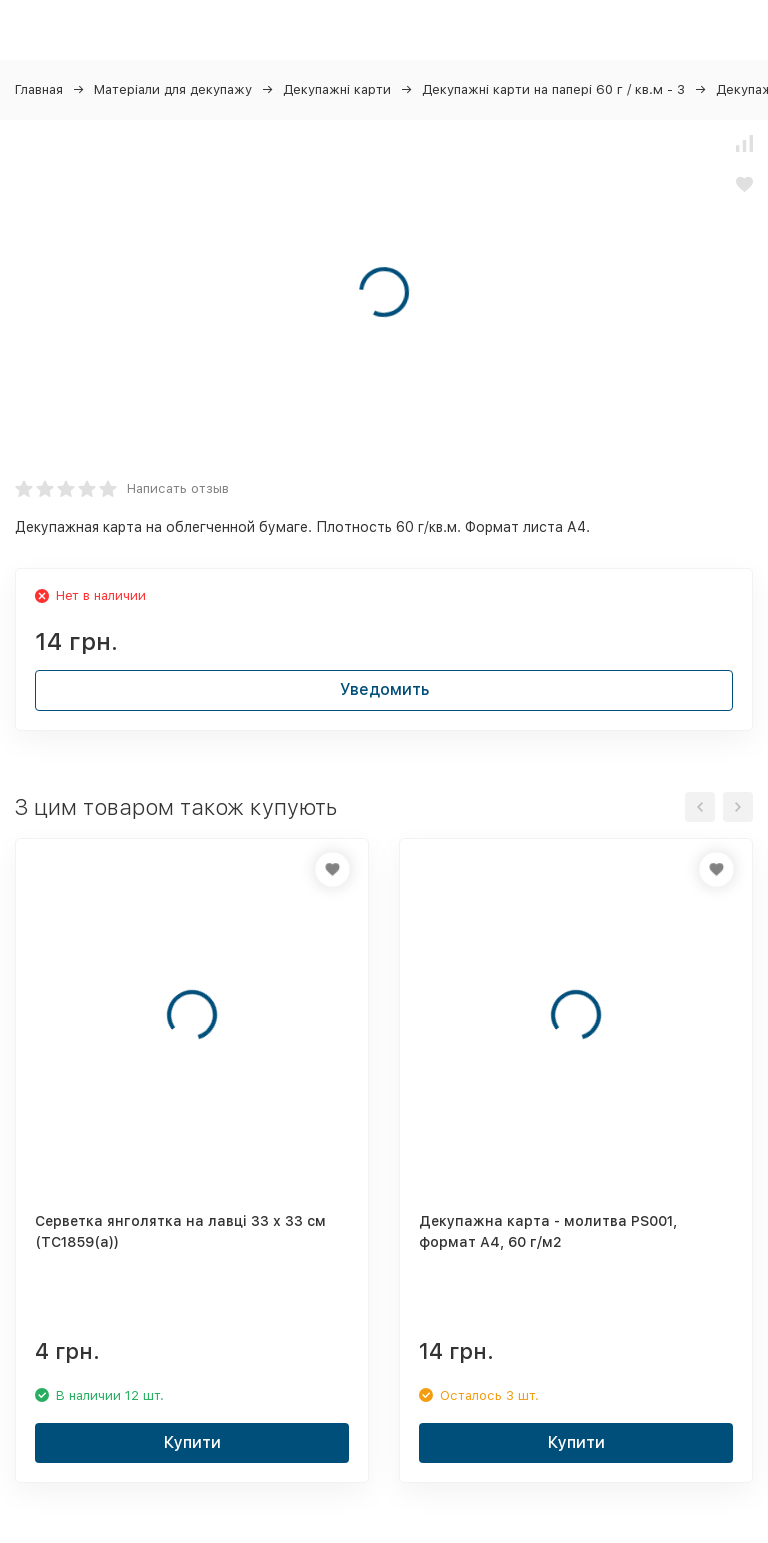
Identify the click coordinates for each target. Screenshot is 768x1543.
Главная (39, 89)
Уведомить (384, 689)
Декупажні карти (337, 89)
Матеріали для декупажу (173, 89)
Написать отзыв (178, 488)
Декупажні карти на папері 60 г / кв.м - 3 (553, 89)
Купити (192, 1442)
